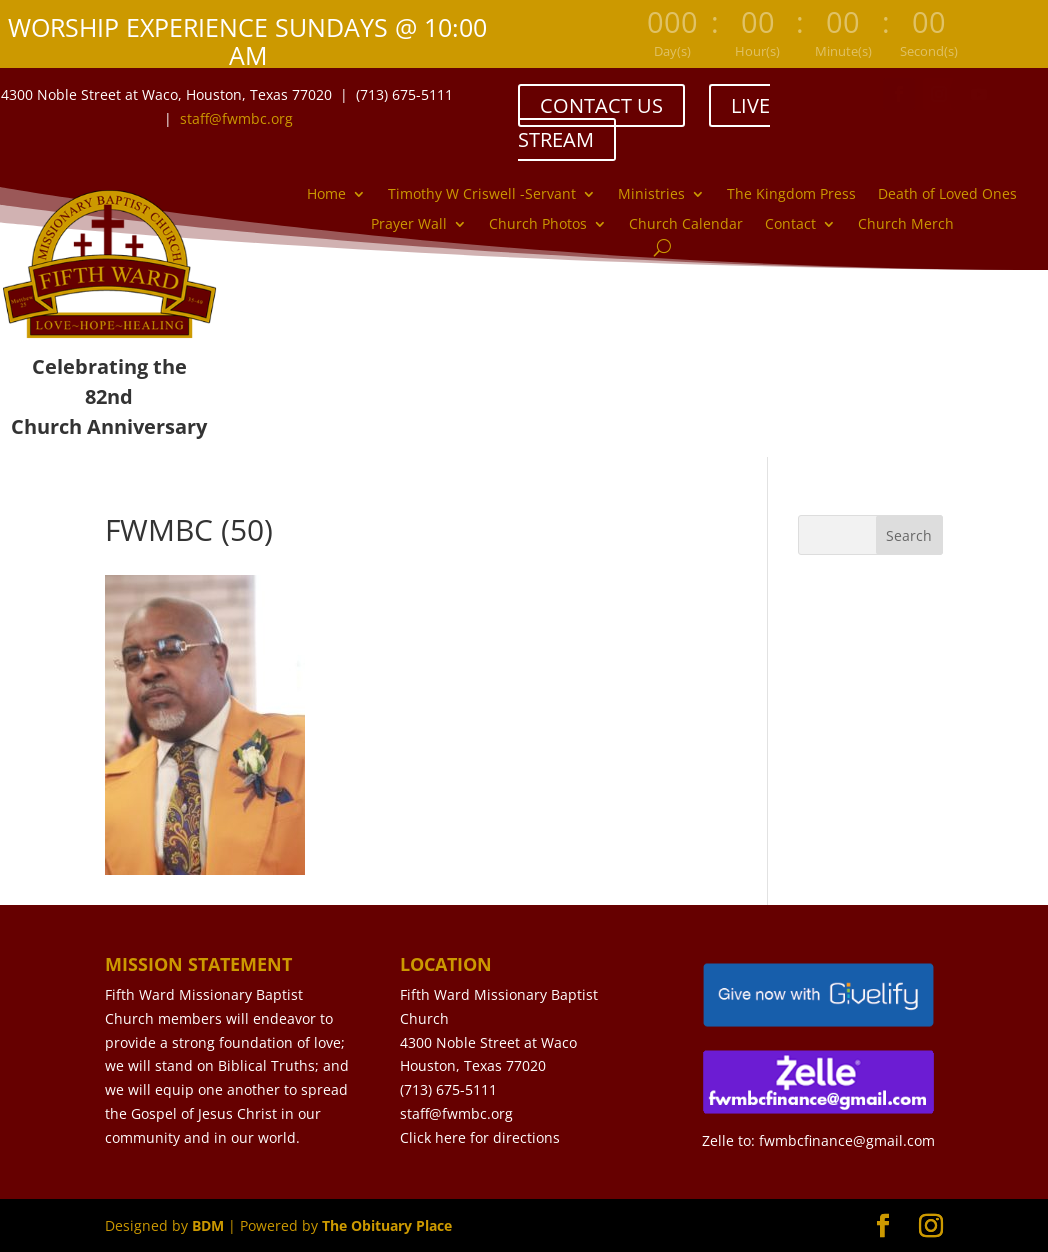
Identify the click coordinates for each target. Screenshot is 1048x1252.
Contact (790, 225)
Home (326, 195)
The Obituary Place (387, 1225)
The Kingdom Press (791, 195)
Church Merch (906, 225)
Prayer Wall (409, 225)
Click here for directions (480, 1137)
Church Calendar (686, 225)
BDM (208, 1225)
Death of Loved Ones (947, 195)
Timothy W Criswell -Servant (482, 195)
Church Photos (538, 225)
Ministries (651, 195)
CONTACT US (601, 105)
